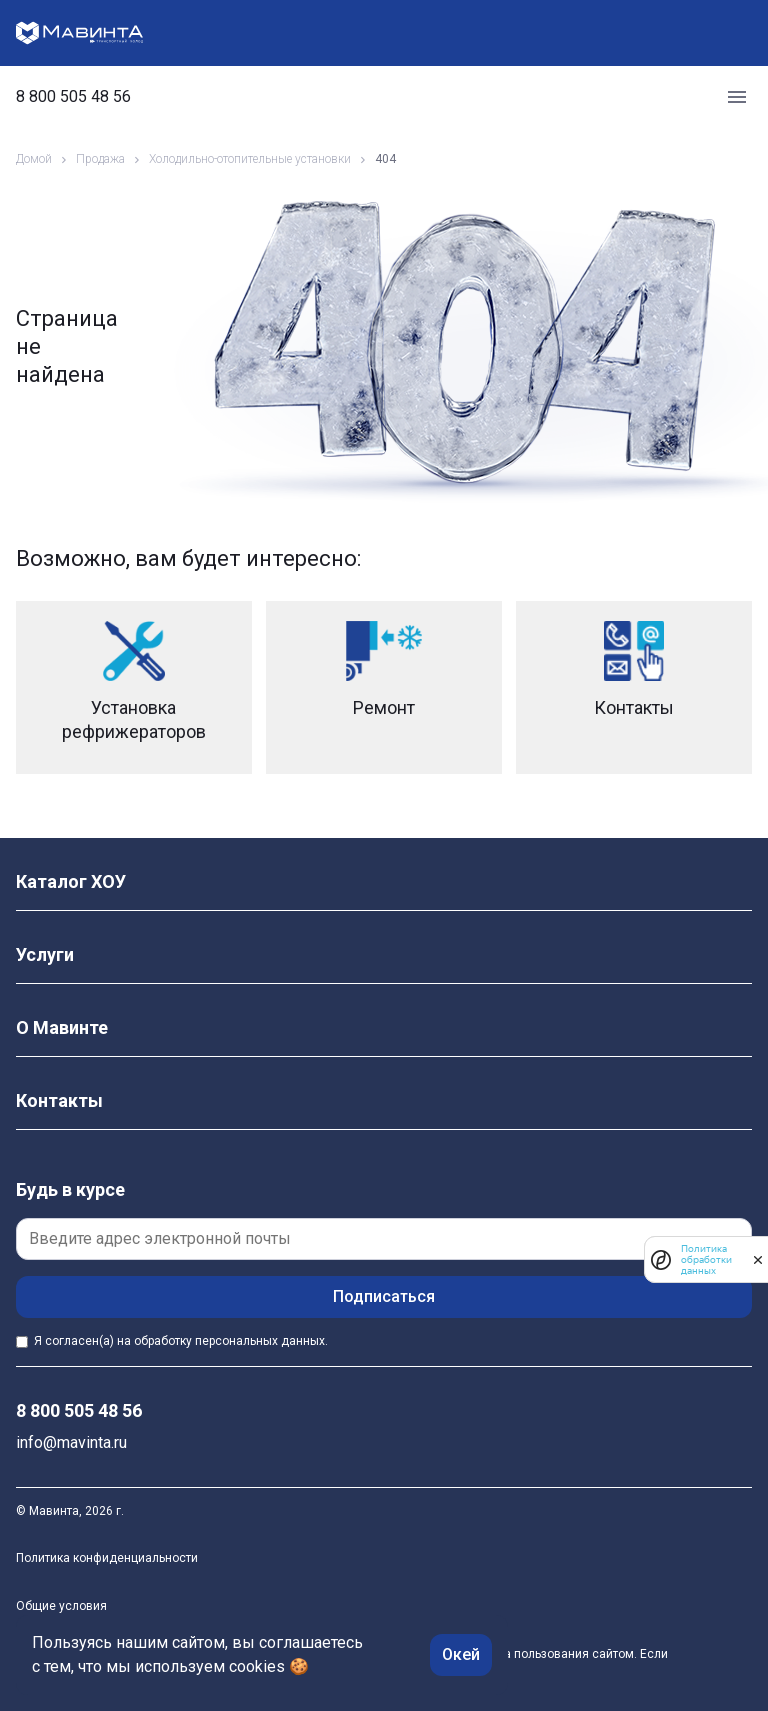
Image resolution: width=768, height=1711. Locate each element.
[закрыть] (758, 1260)
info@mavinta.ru (71, 1442)
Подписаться (384, 1296)
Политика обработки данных (706, 1259)
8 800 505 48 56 (73, 97)
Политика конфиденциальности (107, 1558)
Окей (461, 1654)
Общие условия (61, 1606)
